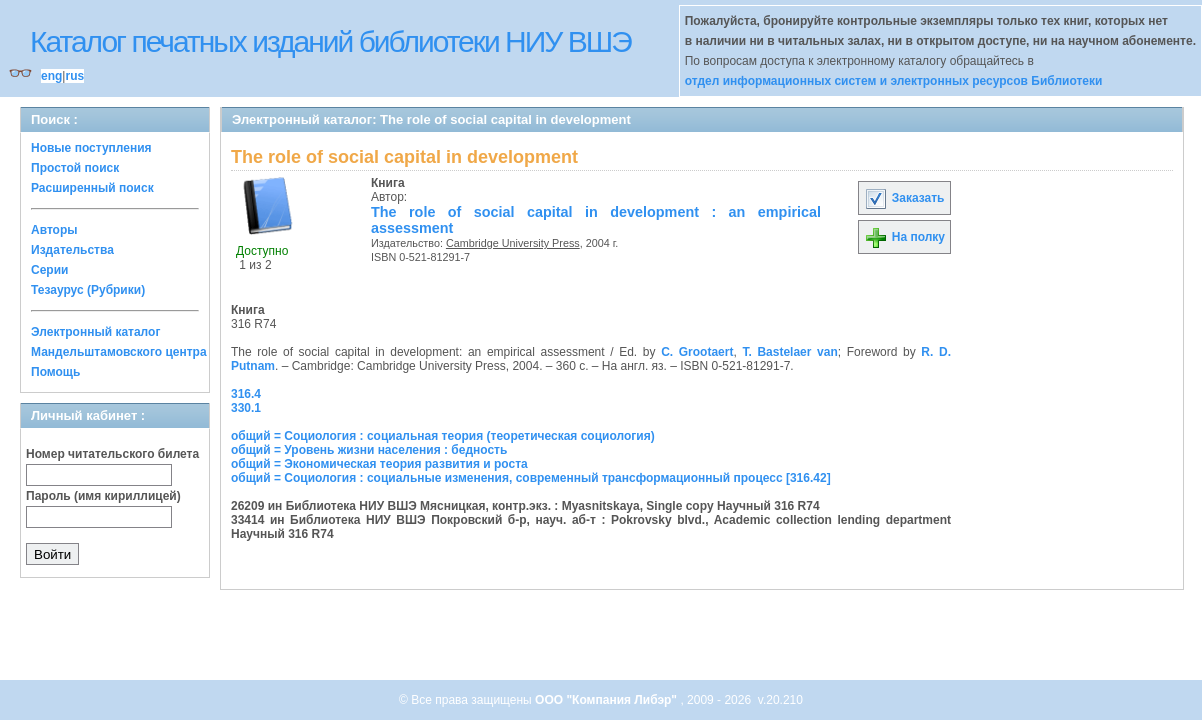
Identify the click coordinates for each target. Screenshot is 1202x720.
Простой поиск (75, 168)
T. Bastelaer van (789, 352)
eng (51, 76)
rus (74, 76)
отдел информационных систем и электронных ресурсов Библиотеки (894, 81)
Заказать (904, 198)
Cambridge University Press (513, 243)
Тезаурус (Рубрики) (88, 290)
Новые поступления (91, 148)
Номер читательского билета (112, 454)
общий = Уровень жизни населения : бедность (369, 450)
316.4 (246, 394)
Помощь (55, 372)
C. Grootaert (697, 352)
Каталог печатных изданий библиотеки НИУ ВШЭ (330, 41)
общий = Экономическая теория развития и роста (379, 464)
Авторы (54, 230)
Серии (49, 270)
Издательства (72, 250)
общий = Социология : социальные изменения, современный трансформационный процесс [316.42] (531, 478)
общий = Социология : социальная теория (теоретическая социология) (443, 436)
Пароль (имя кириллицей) (103, 496)
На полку (904, 237)
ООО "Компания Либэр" (607, 700)
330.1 (246, 408)
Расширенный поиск (92, 188)
